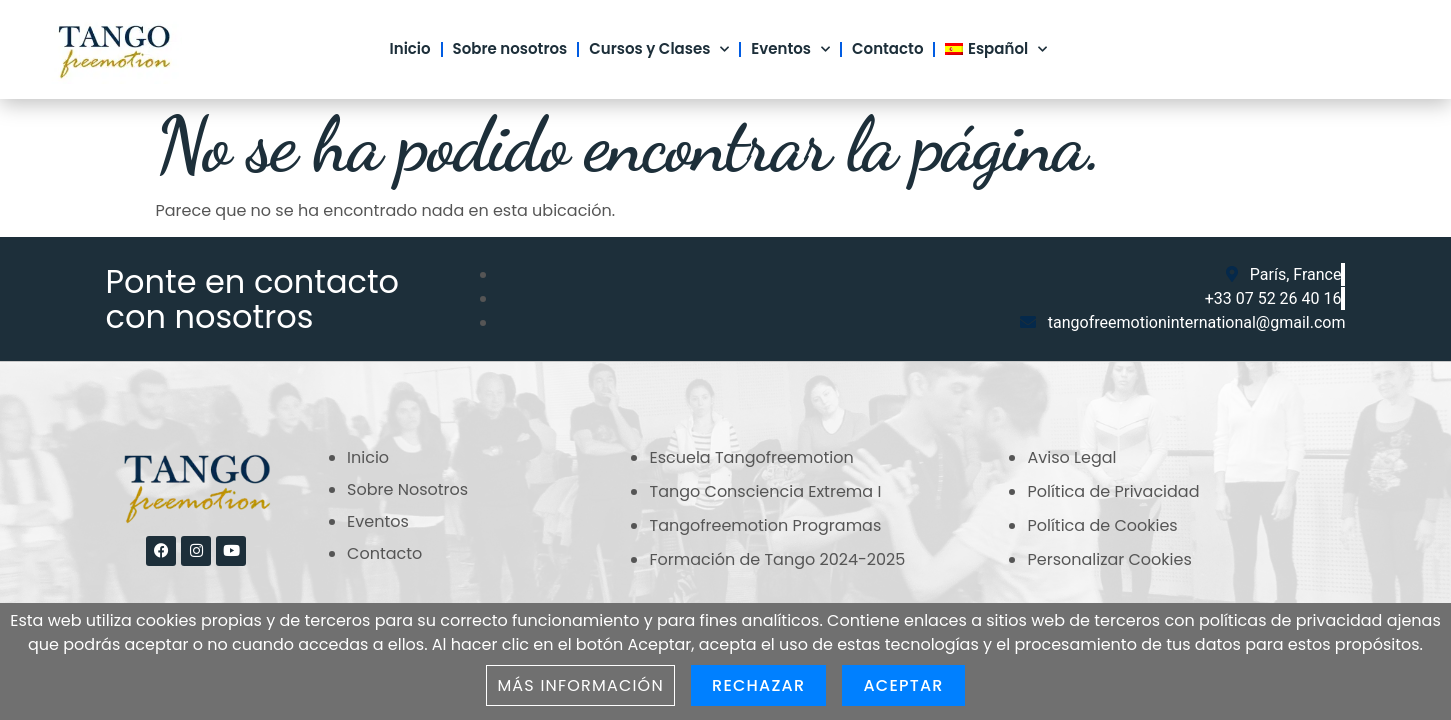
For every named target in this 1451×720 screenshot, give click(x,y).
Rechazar (758, 685)
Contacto (887, 48)
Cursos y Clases (659, 49)
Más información (580, 685)
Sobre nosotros (510, 48)
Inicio (410, 48)
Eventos (790, 49)
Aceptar (903, 685)
